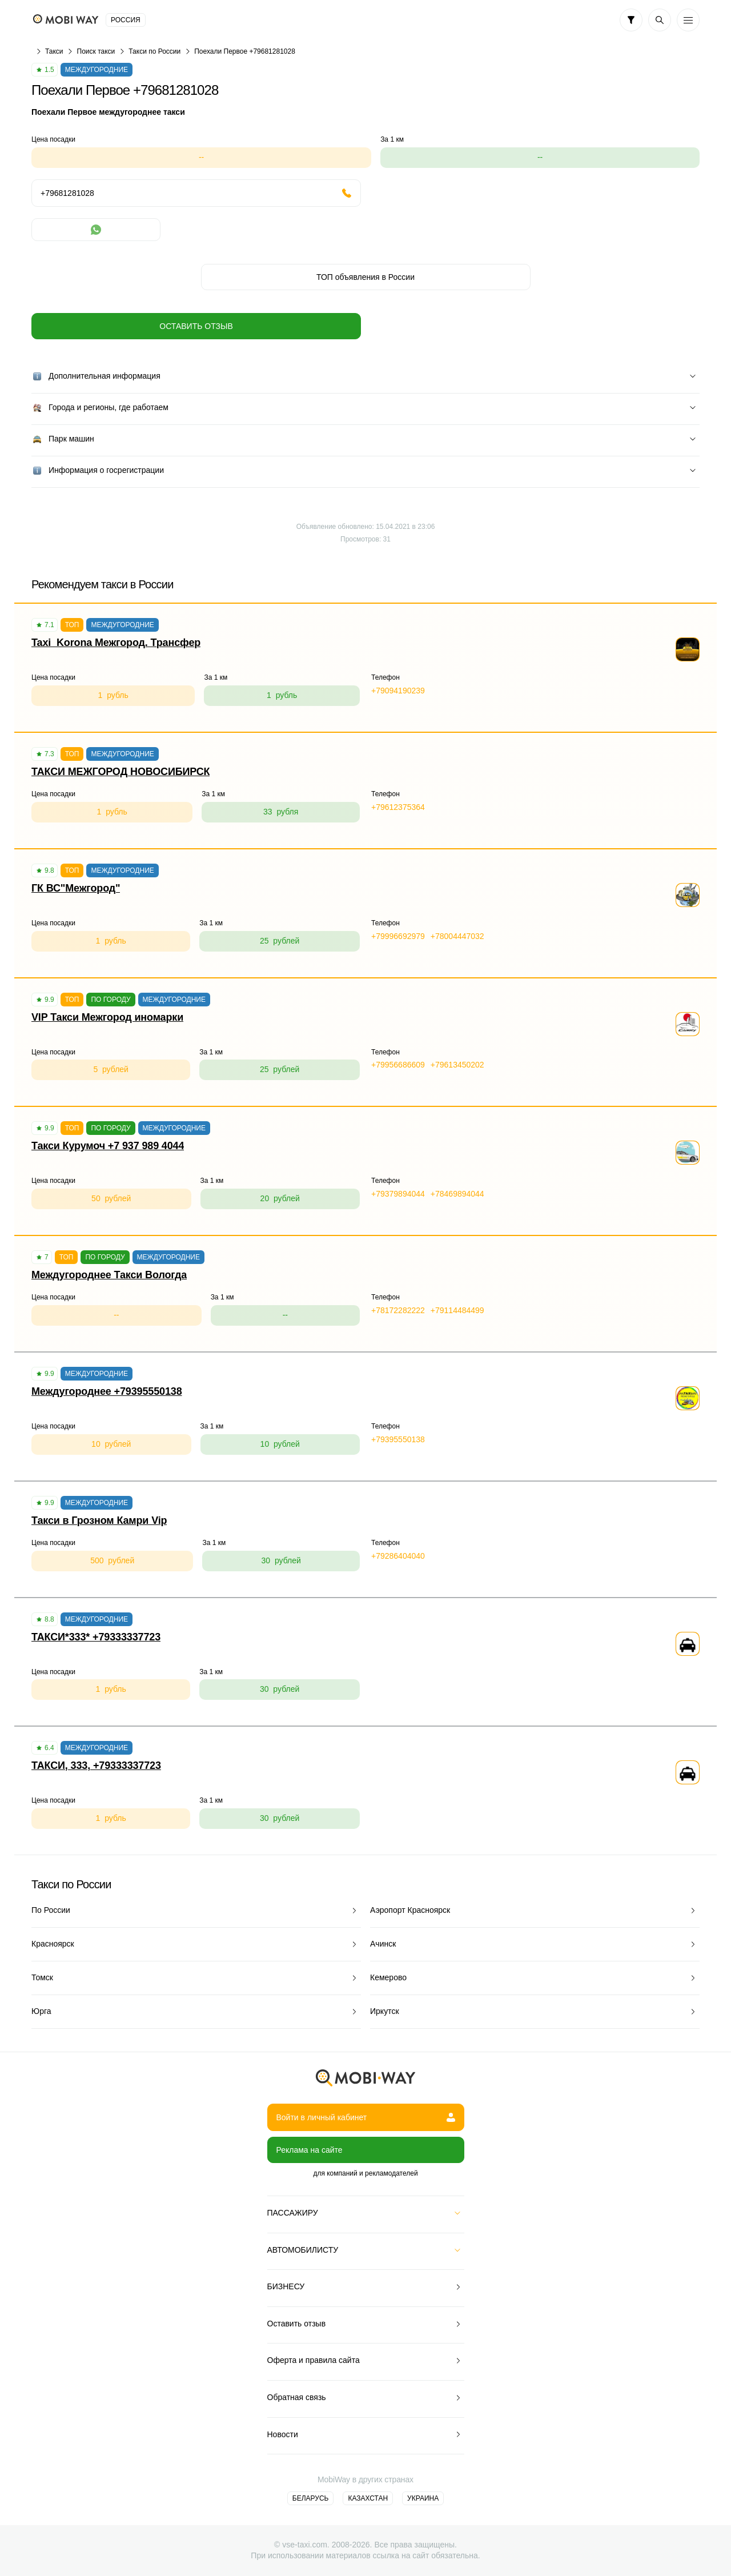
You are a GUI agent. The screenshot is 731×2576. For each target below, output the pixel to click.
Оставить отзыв (195, 326)
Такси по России (154, 51)
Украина (423, 2498)
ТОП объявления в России (365, 277)
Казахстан (368, 2498)
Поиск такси (96, 51)
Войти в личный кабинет (365, 2117)
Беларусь (310, 2498)
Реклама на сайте (309, 2149)
